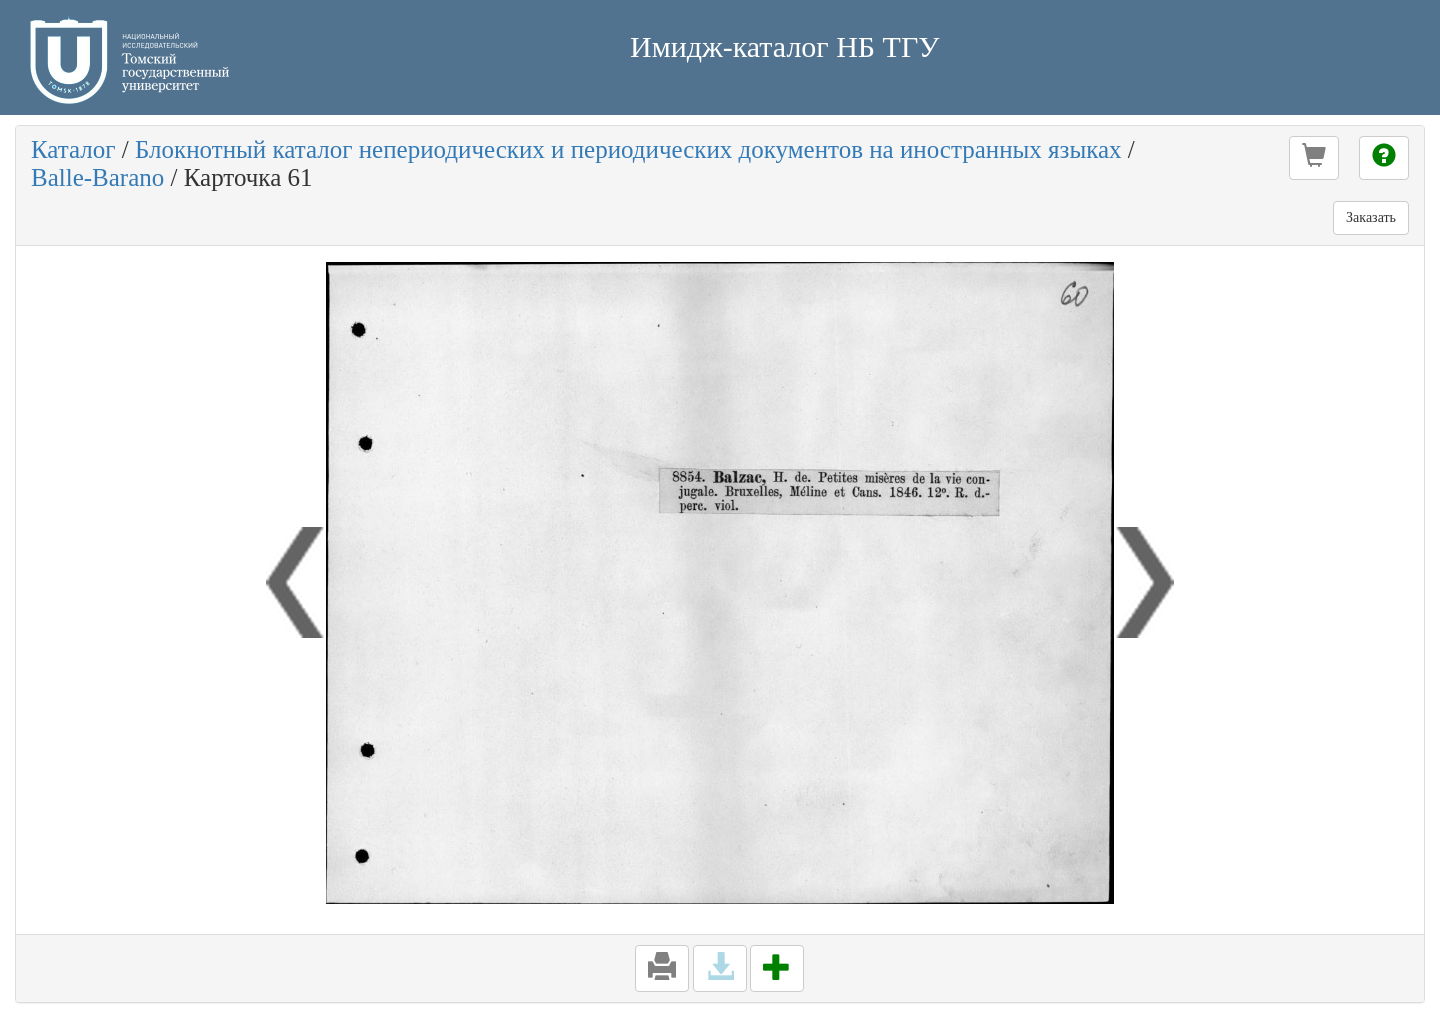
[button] (1314, 158)
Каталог (73, 149)
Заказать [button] (1371, 217)
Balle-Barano (97, 177)
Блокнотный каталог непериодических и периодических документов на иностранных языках (628, 149)
